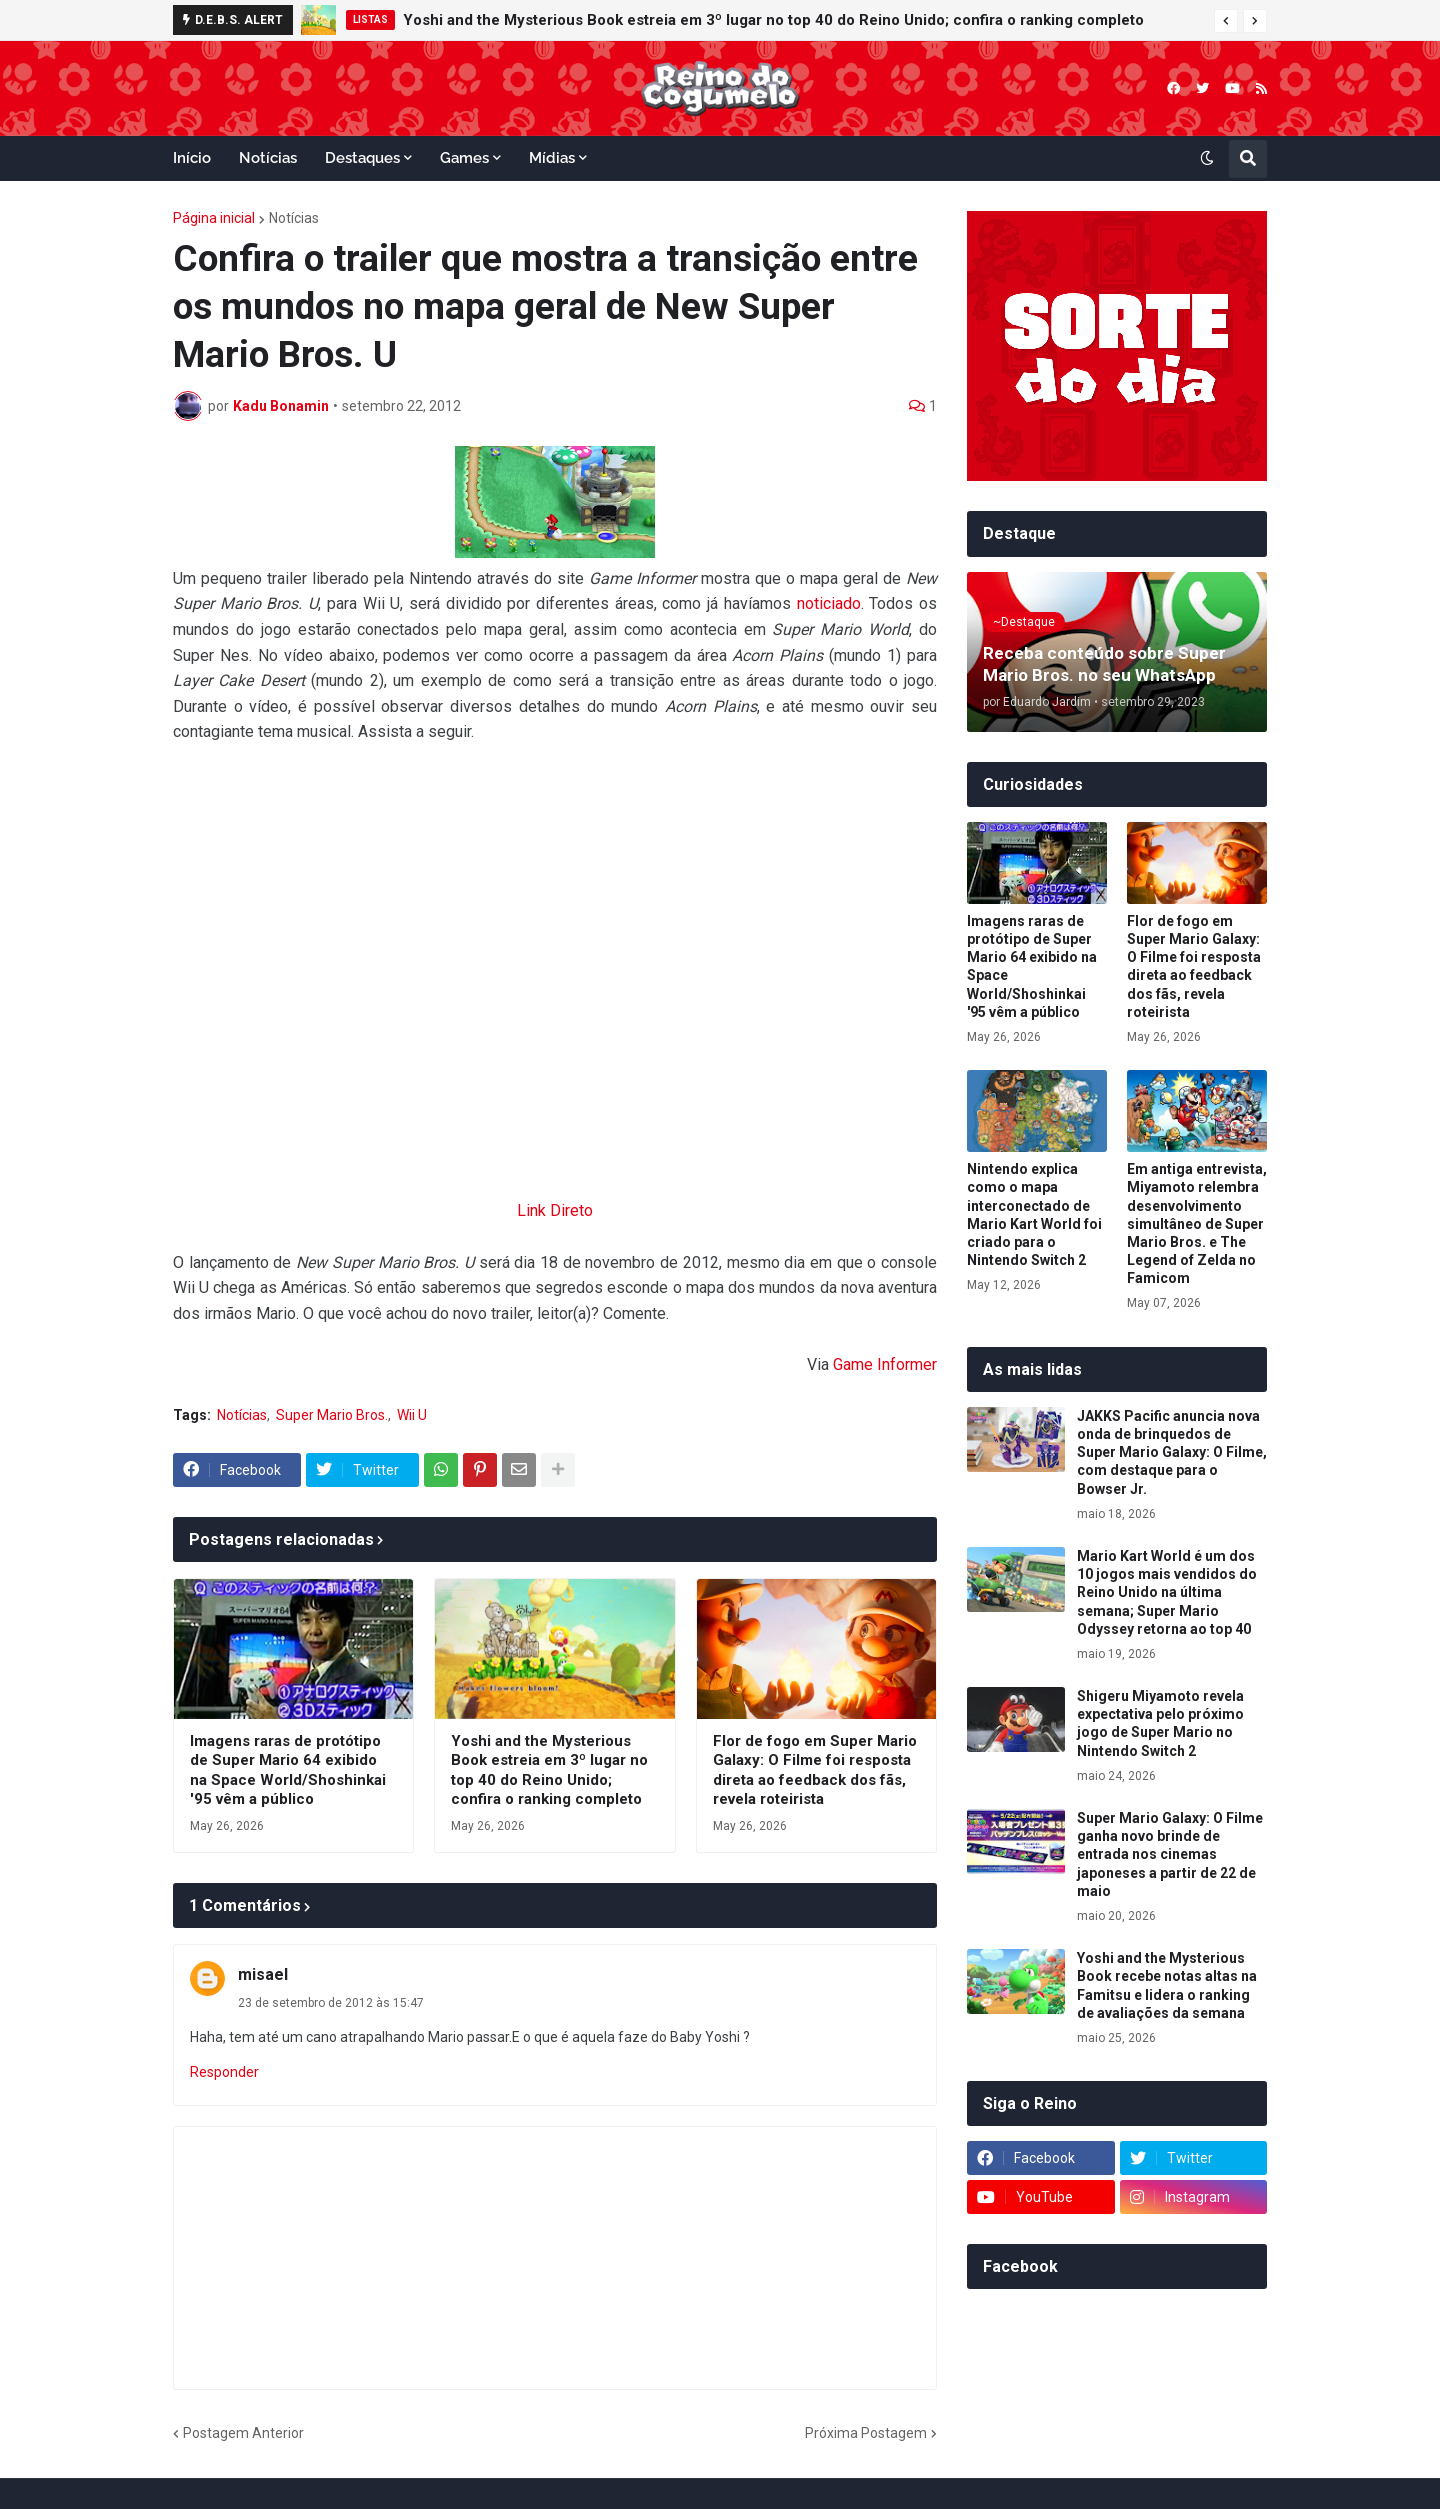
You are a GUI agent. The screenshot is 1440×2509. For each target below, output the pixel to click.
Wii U (412, 1415)
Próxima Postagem (866, 2433)
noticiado (829, 603)
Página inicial (214, 218)
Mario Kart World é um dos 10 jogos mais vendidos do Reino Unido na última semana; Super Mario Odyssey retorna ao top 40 (1167, 1592)
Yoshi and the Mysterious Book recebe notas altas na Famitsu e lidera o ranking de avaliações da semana (1167, 1985)
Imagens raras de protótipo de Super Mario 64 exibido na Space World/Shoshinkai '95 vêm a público (288, 1770)
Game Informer (885, 1364)
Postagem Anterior (243, 2433)
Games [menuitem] (464, 158)
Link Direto (555, 1210)
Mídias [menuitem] (552, 158)
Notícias (294, 218)
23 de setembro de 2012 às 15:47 (331, 2003)
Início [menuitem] (192, 158)
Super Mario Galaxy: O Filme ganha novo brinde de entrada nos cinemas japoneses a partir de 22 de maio (1170, 1854)
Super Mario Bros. (332, 1415)
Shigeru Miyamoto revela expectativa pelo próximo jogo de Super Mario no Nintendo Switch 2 (1160, 1723)
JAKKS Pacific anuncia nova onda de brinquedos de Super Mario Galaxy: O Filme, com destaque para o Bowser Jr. (1172, 1452)
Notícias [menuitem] (268, 158)
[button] (1226, 21)
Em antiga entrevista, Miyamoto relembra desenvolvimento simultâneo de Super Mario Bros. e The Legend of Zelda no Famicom (1197, 1223)
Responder (224, 2072)
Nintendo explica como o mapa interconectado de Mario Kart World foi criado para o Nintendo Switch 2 (1034, 1214)
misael (263, 1974)
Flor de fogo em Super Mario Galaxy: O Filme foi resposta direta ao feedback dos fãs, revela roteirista (815, 1770)
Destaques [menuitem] (362, 158)
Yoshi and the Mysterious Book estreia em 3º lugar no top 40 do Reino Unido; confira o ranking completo (773, 20)
